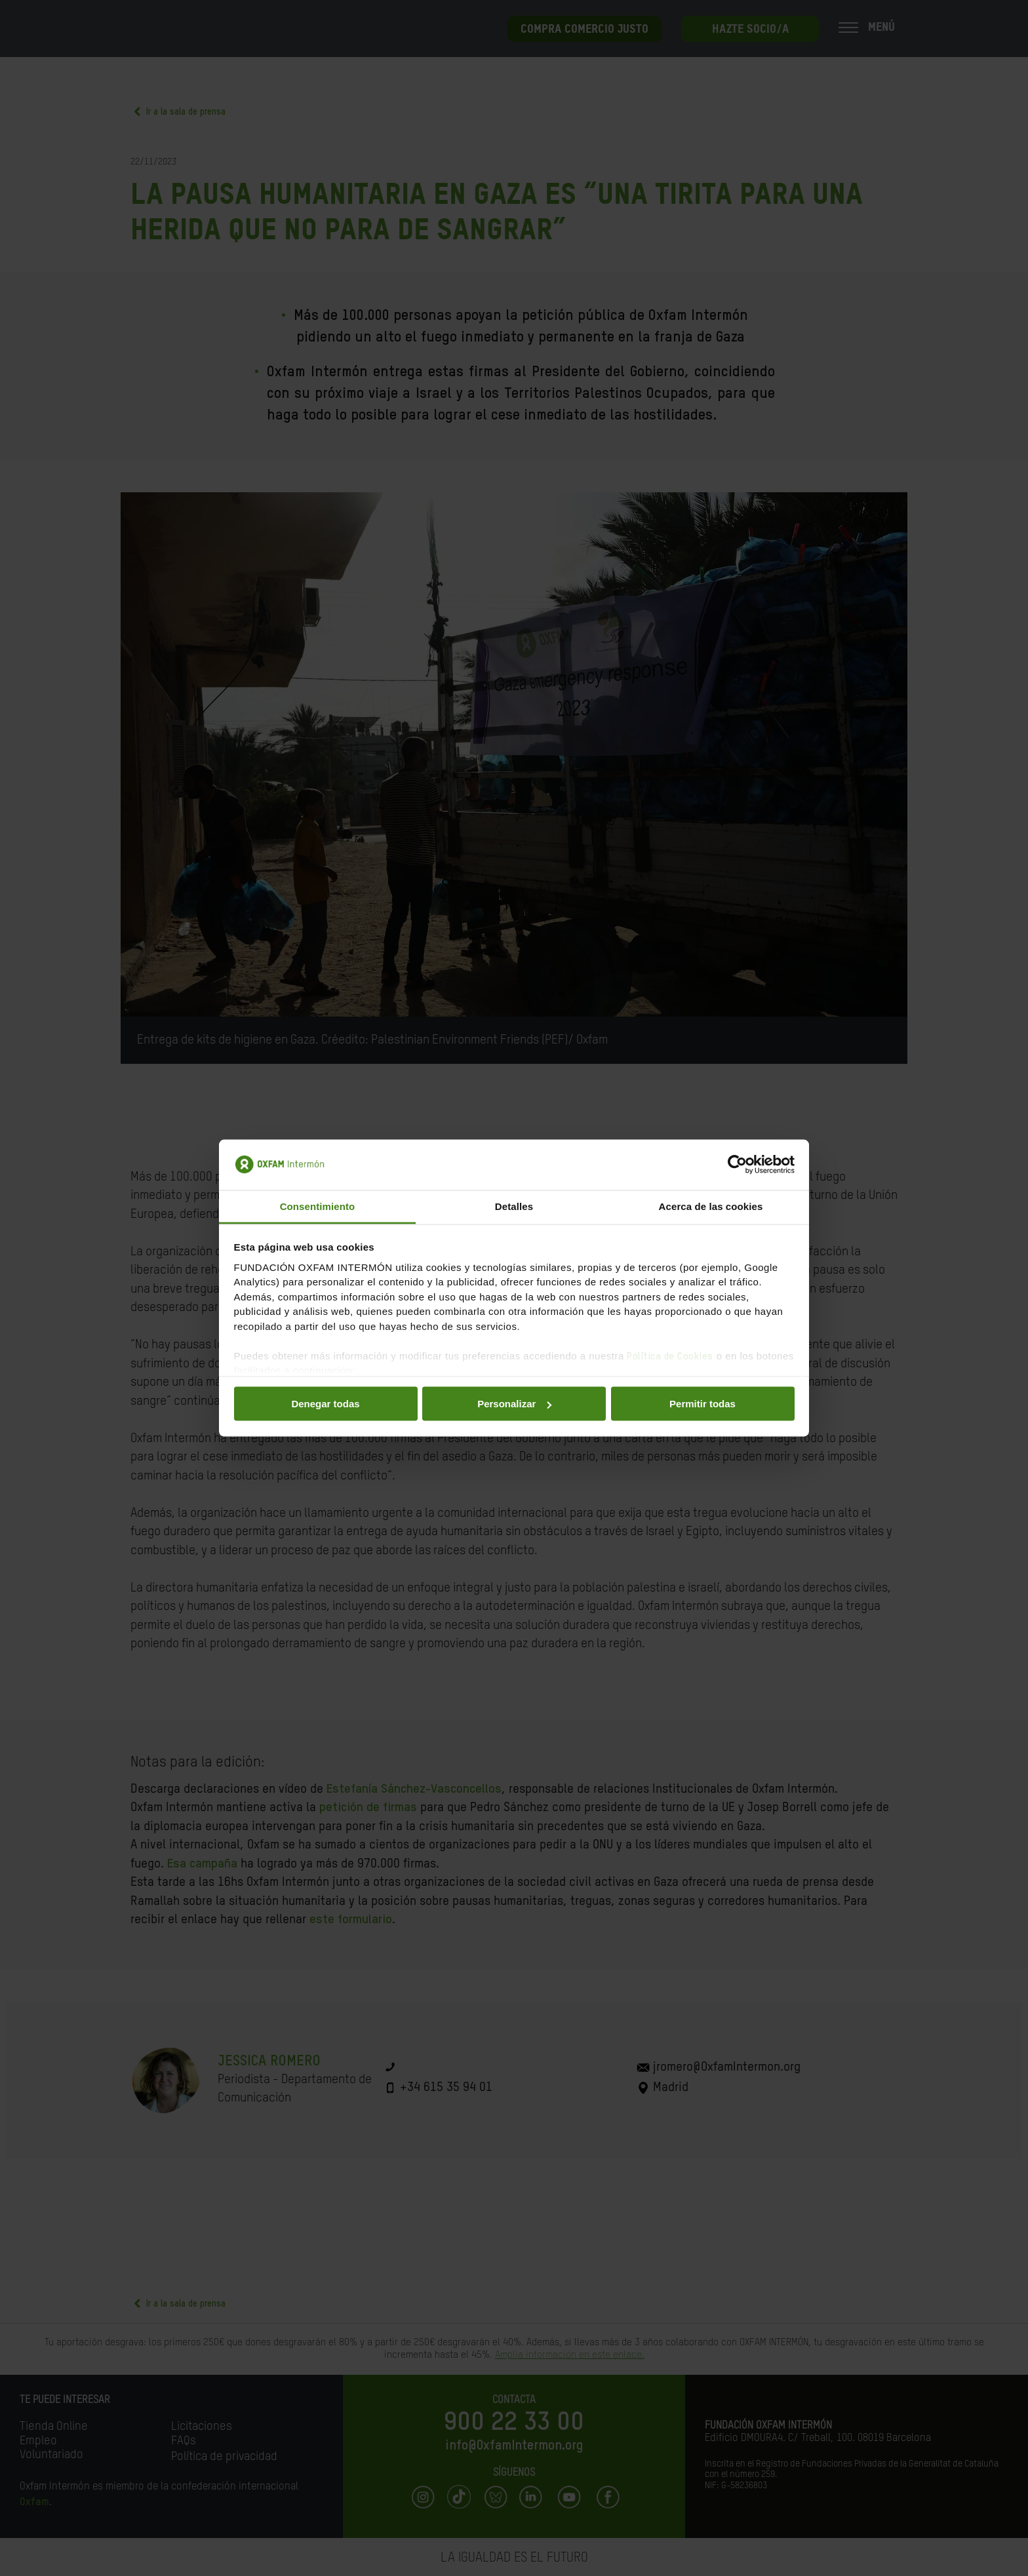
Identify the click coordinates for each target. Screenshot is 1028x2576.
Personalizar (514, 1403)
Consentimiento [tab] (317, 1205)
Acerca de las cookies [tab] (711, 1205)
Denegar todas (325, 1403)
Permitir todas (702, 1403)
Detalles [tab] (514, 1205)
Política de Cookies (670, 1356)
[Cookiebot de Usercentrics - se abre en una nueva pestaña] (737, 1165)
